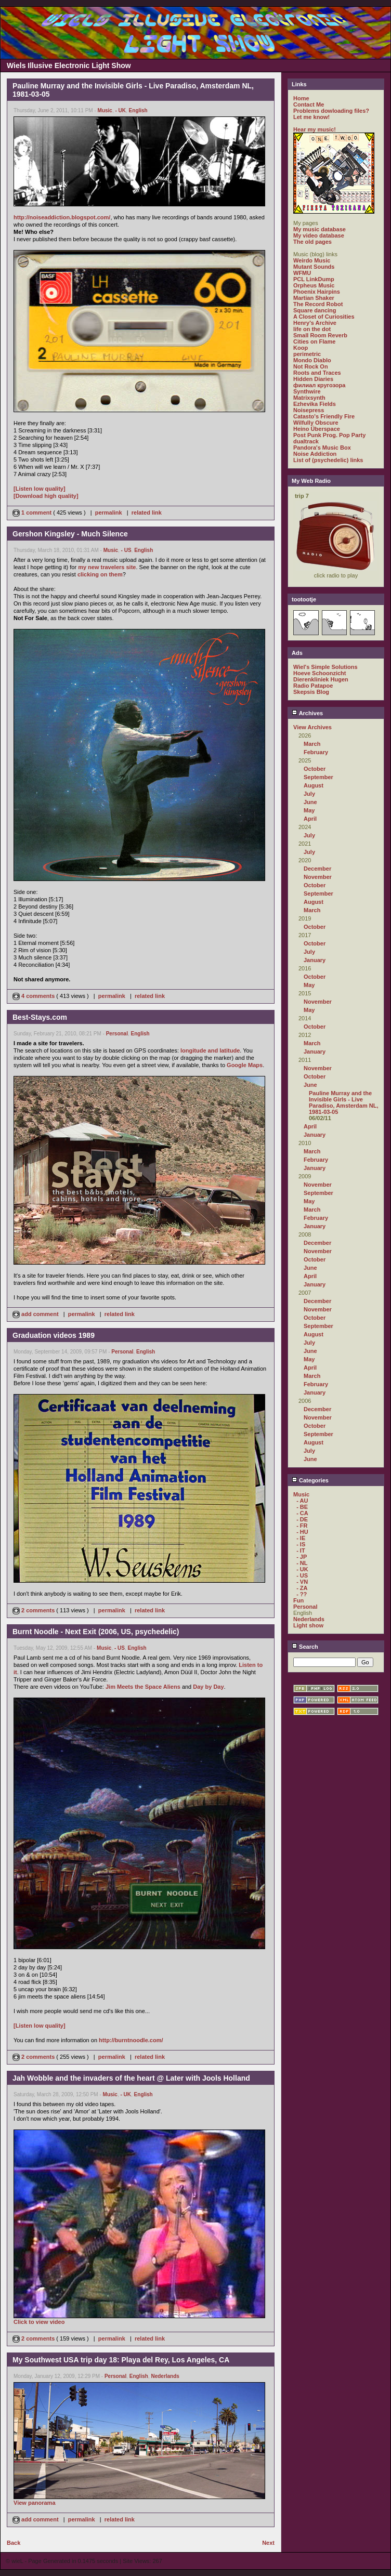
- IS (300, 1544)
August (313, 785)
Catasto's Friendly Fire (324, 416)
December (317, 868)
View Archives (312, 727)
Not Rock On (310, 366)
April (310, 819)
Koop (300, 348)
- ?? (301, 1594)
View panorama (35, 2503)
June (310, 802)
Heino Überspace (316, 429)
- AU (302, 1500)
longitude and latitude (210, 1050)
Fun (298, 1600)
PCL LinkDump (313, 279)
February (316, 752)
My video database (318, 235)
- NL (301, 1563)
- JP (301, 1557)
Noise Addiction (314, 454)
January (314, 960)
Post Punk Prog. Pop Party (329, 435)
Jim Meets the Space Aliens (143, 1687)
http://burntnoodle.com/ (131, 2040)
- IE (300, 1538)
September (318, 777)
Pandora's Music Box (322, 447)
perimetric (307, 354)
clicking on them (100, 574)
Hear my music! (314, 129)
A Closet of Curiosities (324, 316)
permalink (108, 512)
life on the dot (312, 329)
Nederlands (165, 2376)
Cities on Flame (314, 341)
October (314, 769)
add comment (36, 1314)
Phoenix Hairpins (316, 291)
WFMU (302, 273)
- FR (301, 1525)
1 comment (32, 512)
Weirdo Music (311, 260)
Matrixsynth (309, 398)
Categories (310, 1480)
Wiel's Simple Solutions (325, 667)
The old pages (312, 242)
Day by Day (208, 1687)
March (312, 744)
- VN (302, 1582)
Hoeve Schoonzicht (319, 673)
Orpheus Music (313, 285)
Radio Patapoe (313, 685)
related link (147, 512)
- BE (302, 1507)
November (318, 877)
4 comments (34, 996)
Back (13, 2543)
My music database (319, 229)
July (309, 794)
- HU (302, 1532)
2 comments (34, 1610)
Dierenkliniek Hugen (320, 679)
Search (305, 1647)
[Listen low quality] (40, 488)
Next (268, 2543)
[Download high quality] (46, 496)
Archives (307, 713)
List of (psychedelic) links (328, 460)
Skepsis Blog (311, 692)
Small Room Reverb (320, 335)
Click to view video (39, 2322)
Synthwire (307, 391)
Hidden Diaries (313, 379)
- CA (302, 1513)
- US (126, 550)
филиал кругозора (319, 385)
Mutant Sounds (313, 267)
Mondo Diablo (312, 360)
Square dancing (314, 310)
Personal (117, 1033)
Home (301, 98)
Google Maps (245, 1065)
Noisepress (308, 410)
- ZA (301, 1588)
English (138, 110)
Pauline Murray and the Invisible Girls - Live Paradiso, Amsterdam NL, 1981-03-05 (343, 1102)
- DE (302, 1519)
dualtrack (306, 441)
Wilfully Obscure (315, 422)
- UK (120, 110)
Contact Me (308, 104)
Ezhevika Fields (314, 404)
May (309, 810)
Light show (308, 1625)
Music (105, 110)
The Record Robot (318, 304)
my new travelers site (107, 567)
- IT (300, 1550)
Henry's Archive (314, 323)
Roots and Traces (317, 373)
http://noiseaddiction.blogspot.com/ (62, 217)
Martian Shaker (313, 298)
